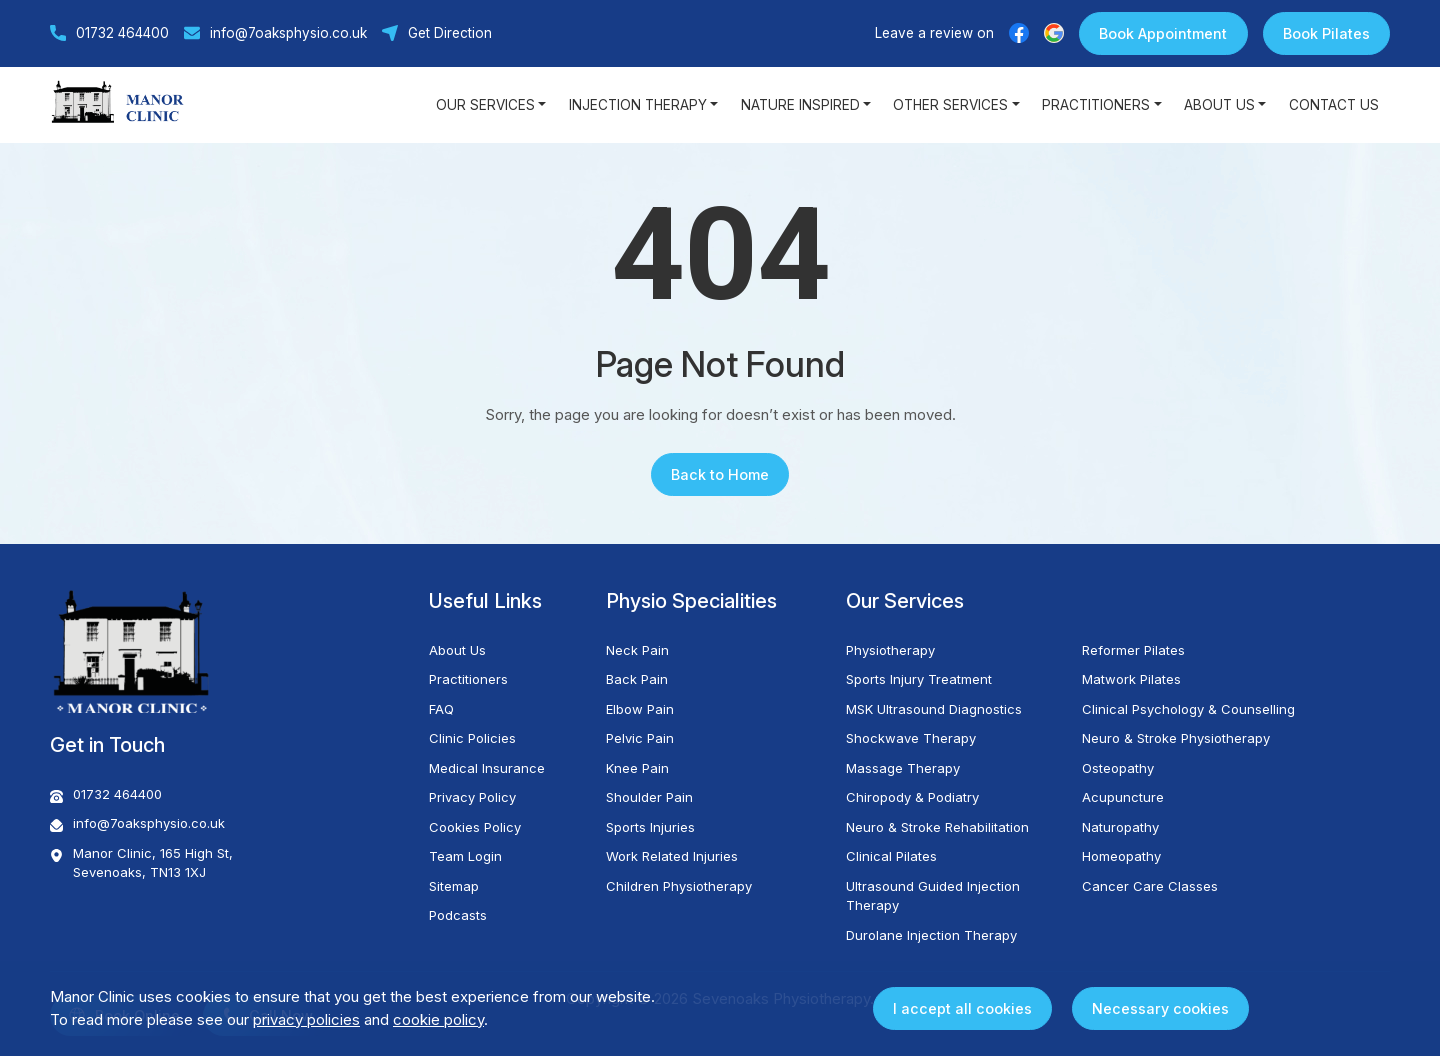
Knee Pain (637, 768)
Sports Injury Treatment (919, 679)
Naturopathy (1120, 827)
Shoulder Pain (649, 797)
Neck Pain (637, 650)
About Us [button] (1219, 105)
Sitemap (454, 886)
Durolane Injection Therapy (931, 935)
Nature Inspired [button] (800, 105)
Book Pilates (1326, 33)
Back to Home (720, 474)
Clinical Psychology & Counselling (1188, 709)
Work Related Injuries (672, 856)
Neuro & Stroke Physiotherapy (1176, 738)
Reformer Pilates (1133, 650)
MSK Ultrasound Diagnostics (934, 709)
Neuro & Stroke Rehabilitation (937, 827)
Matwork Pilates (1131, 679)
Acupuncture (1123, 797)
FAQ (441, 709)
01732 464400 (109, 33)
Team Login (465, 856)
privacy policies (306, 1019)
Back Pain (637, 679)
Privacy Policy (472, 797)
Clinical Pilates (891, 856)
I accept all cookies (962, 1008)
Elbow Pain (640, 709)
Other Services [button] (950, 105)
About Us (457, 650)
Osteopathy (1118, 768)
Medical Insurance (487, 768)
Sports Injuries (650, 827)
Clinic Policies (472, 738)
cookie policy (438, 1019)
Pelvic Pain (640, 738)
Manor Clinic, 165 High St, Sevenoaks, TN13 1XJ (141, 863)
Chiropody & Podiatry (912, 797)
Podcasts (458, 915)
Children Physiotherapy (679, 886)
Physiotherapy (890, 650)
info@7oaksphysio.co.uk (275, 33)
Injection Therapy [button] (638, 105)
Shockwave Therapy (911, 738)
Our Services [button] (485, 105)
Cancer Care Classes (1150, 886)
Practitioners (468, 679)
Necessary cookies (1160, 1008)
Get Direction (437, 33)
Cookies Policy (475, 827)
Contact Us (1334, 105)
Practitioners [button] (1096, 105)
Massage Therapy (903, 768)
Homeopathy (1121, 856)
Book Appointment (1163, 33)
